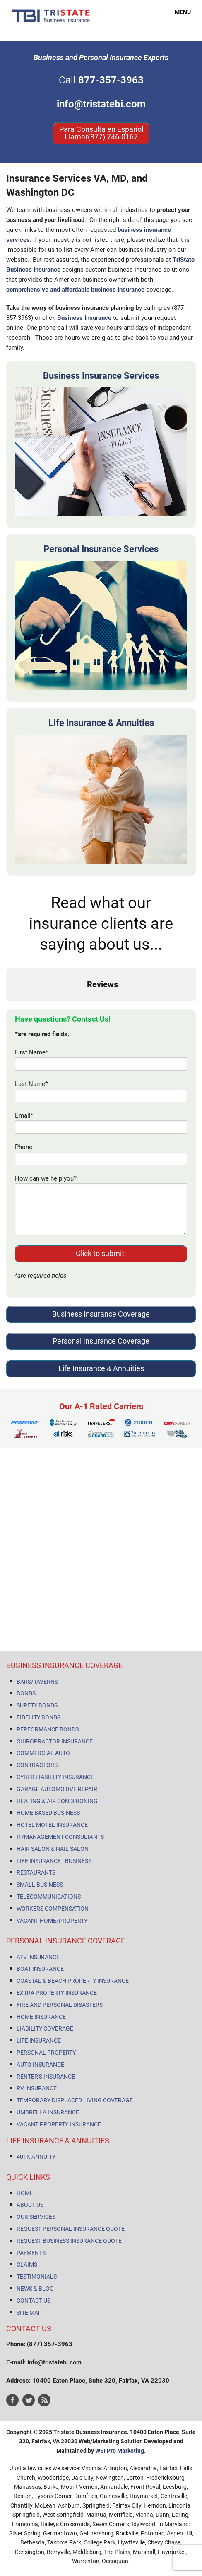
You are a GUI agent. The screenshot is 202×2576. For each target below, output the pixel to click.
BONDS (26, 1693)
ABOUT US (30, 2204)
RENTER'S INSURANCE (46, 2076)
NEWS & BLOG (35, 2288)
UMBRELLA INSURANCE (48, 2112)
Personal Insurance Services (101, 549)
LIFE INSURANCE (39, 2040)
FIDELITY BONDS (38, 1717)
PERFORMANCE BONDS (48, 1729)
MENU (178, 12)
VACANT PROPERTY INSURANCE (59, 2124)
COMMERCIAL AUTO (43, 1753)
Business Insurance (84, 317)
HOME (25, 2193)
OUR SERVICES (36, 2216)
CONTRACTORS (37, 1765)
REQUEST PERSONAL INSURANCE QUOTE (71, 2228)
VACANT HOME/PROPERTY (52, 1920)
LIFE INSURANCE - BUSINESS (54, 1861)
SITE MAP (29, 2312)
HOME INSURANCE (41, 2017)
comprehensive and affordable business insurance (75, 289)
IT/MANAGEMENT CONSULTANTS (60, 1836)
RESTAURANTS (36, 1872)
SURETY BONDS (37, 1705)
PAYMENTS (31, 2253)
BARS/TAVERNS (37, 1681)
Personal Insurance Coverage (101, 1341)
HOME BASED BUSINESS (48, 1812)
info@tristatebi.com (101, 104)
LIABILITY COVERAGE (45, 2028)
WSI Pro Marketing (119, 2450)
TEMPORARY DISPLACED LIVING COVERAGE (75, 2100)
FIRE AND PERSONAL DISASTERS (60, 2004)
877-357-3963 (111, 80)
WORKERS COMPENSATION (53, 1908)
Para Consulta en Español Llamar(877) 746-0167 (101, 133)
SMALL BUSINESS (40, 1884)
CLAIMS (27, 2264)
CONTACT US (33, 2300)
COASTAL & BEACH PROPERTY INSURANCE (73, 1980)
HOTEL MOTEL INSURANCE (52, 1824)
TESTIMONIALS (37, 2276)
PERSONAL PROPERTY (46, 2052)
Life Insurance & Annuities (101, 723)
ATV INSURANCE (38, 1957)
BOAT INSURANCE (40, 1968)
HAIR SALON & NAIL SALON (53, 1849)
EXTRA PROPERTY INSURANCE (57, 1992)
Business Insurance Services (101, 375)
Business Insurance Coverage (101, 1314)
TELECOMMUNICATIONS (49, 1896)
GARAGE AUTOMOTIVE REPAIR (57, 1789)
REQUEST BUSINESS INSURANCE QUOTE (69, 2241)
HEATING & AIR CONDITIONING (57, 1801)
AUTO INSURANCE (40, 2064)
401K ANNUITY (36, 2156)
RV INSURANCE (37, 2088)
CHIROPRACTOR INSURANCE (55, 1741)
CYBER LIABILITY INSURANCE (55, 1777)
